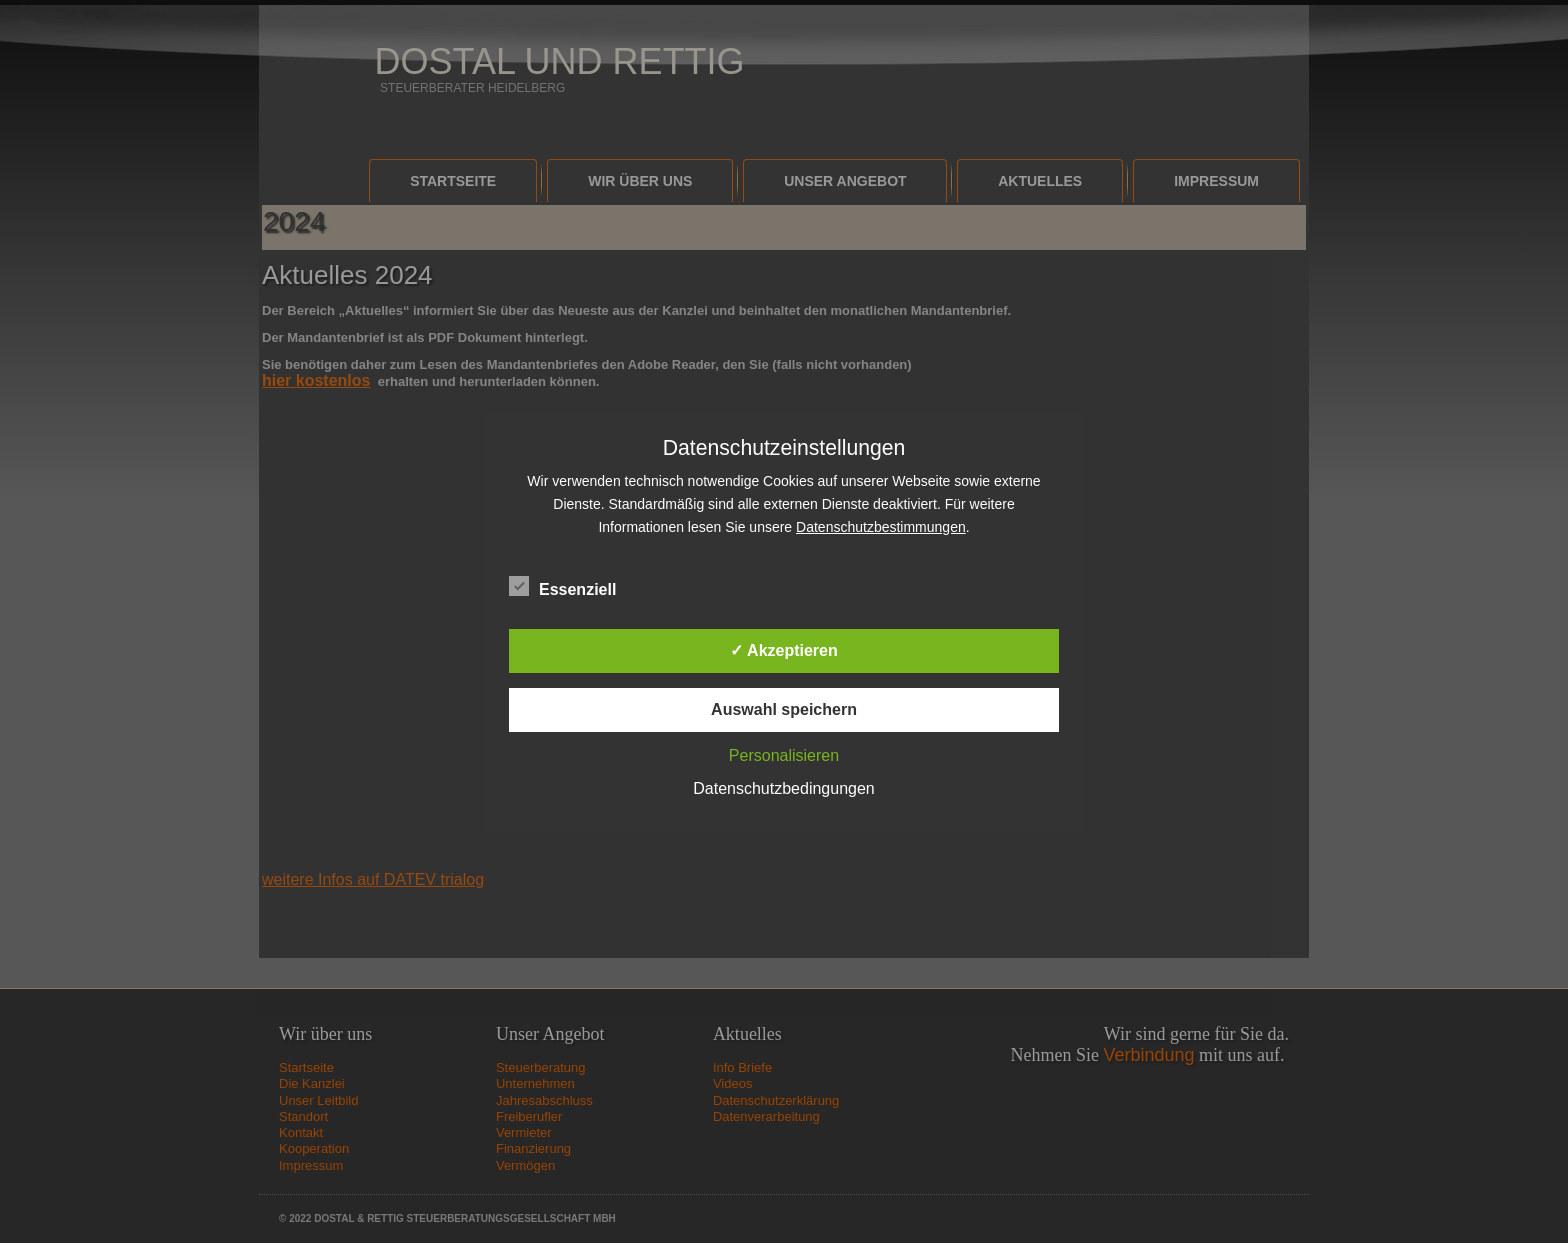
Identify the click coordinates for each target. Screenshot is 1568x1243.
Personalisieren (784, 755)
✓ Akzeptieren (784, 650)
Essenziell (562, 587)
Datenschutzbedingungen (783, 788)
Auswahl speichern (784, 709)
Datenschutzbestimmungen (881, 527)
